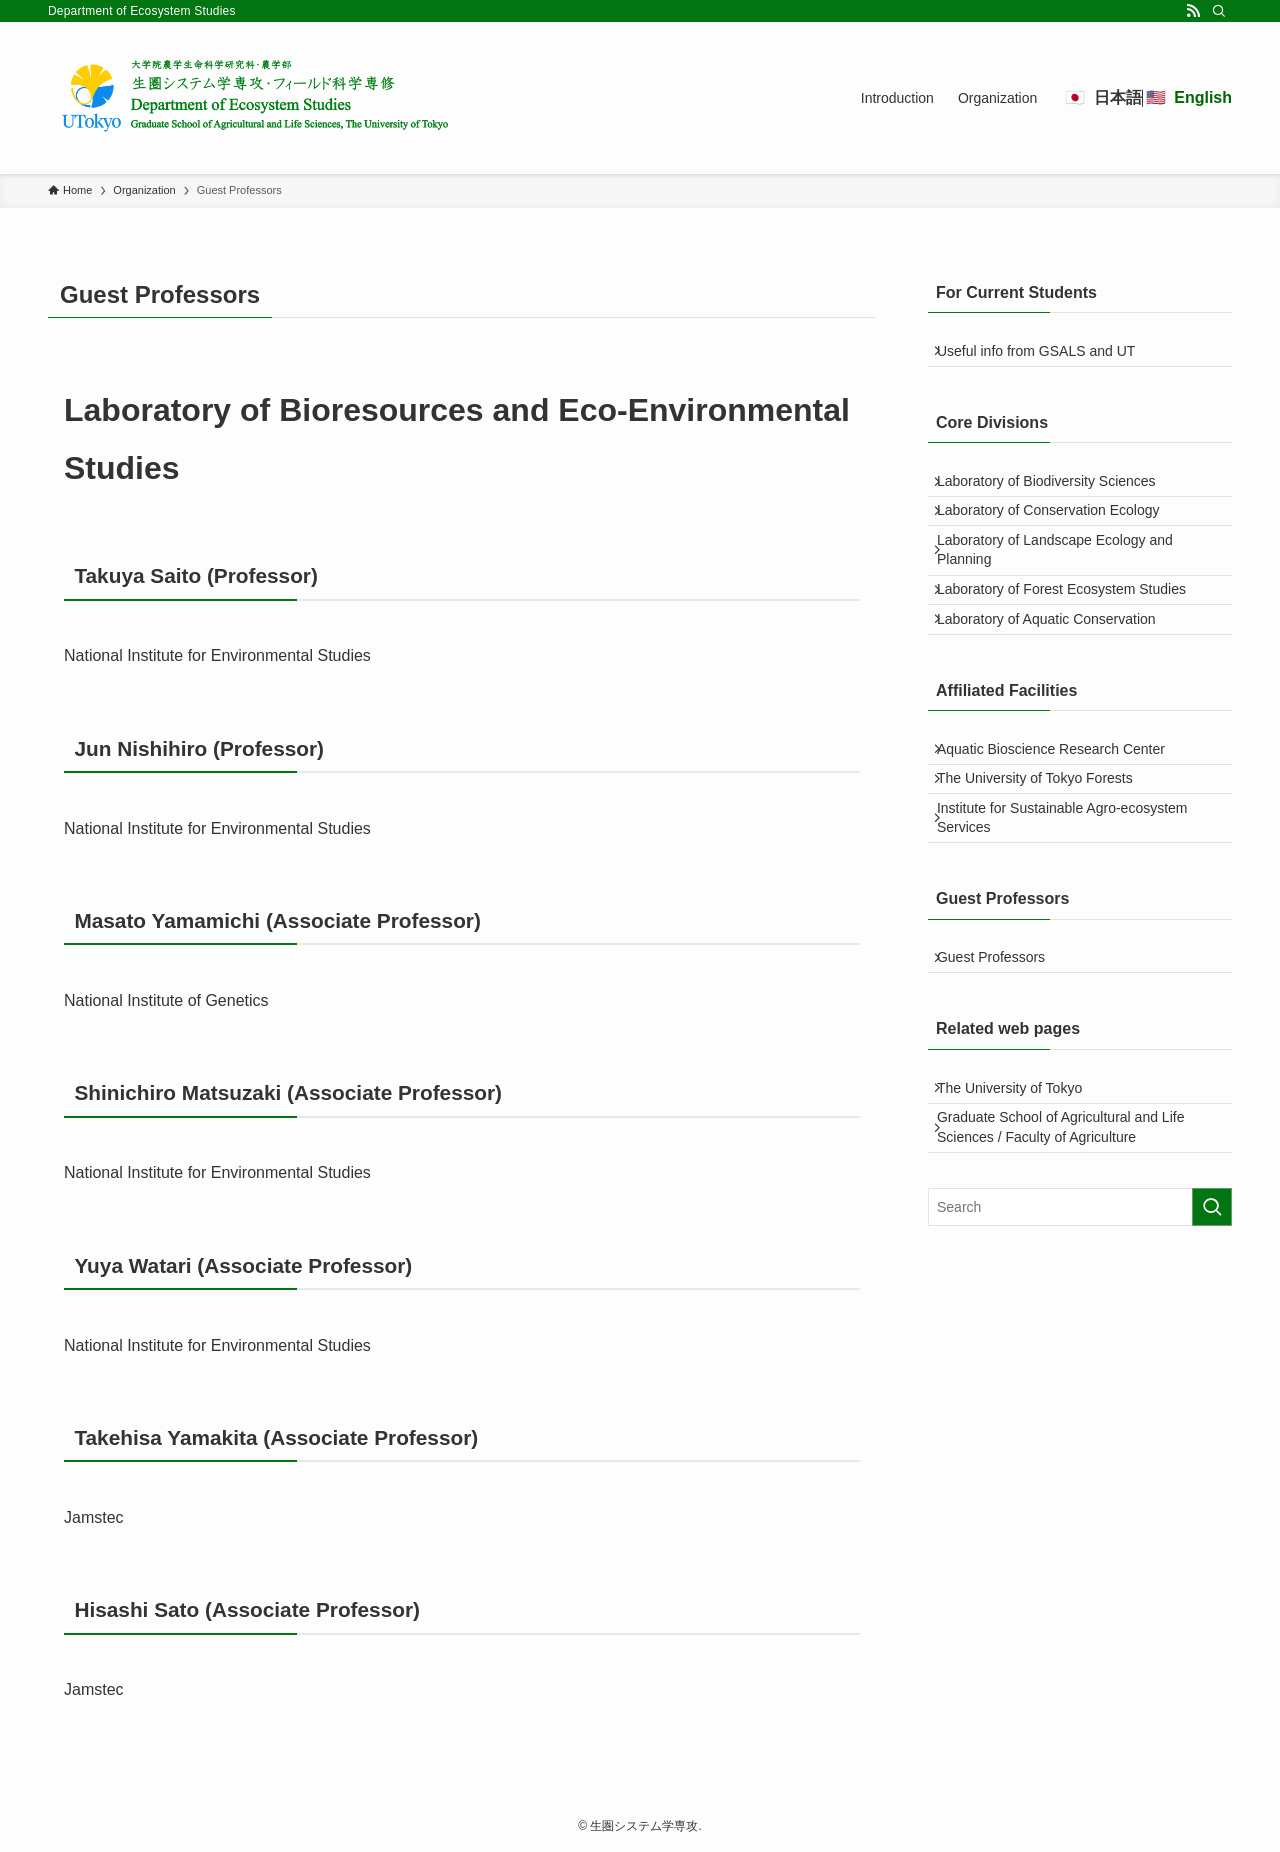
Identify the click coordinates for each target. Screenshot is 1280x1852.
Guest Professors (1003, 1072)
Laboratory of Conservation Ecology (1060, 540)
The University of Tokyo (1021, 1214)
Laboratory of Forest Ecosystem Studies (1073, 643)
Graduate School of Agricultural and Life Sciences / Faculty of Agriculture (1073, 1266)
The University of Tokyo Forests (1047, 869)
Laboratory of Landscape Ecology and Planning (1067, 592)
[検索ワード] (1080, 1351)
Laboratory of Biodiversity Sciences (1058, 499)
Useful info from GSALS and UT (1048, 357)
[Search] (1219, 11)
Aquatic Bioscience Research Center (1063, 827)
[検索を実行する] (1212, 1351)
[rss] (1193, 11)
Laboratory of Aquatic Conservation (1058, 685)
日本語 (1118, 97)
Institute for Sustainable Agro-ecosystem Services (1074, 920)
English (1203, 97)
